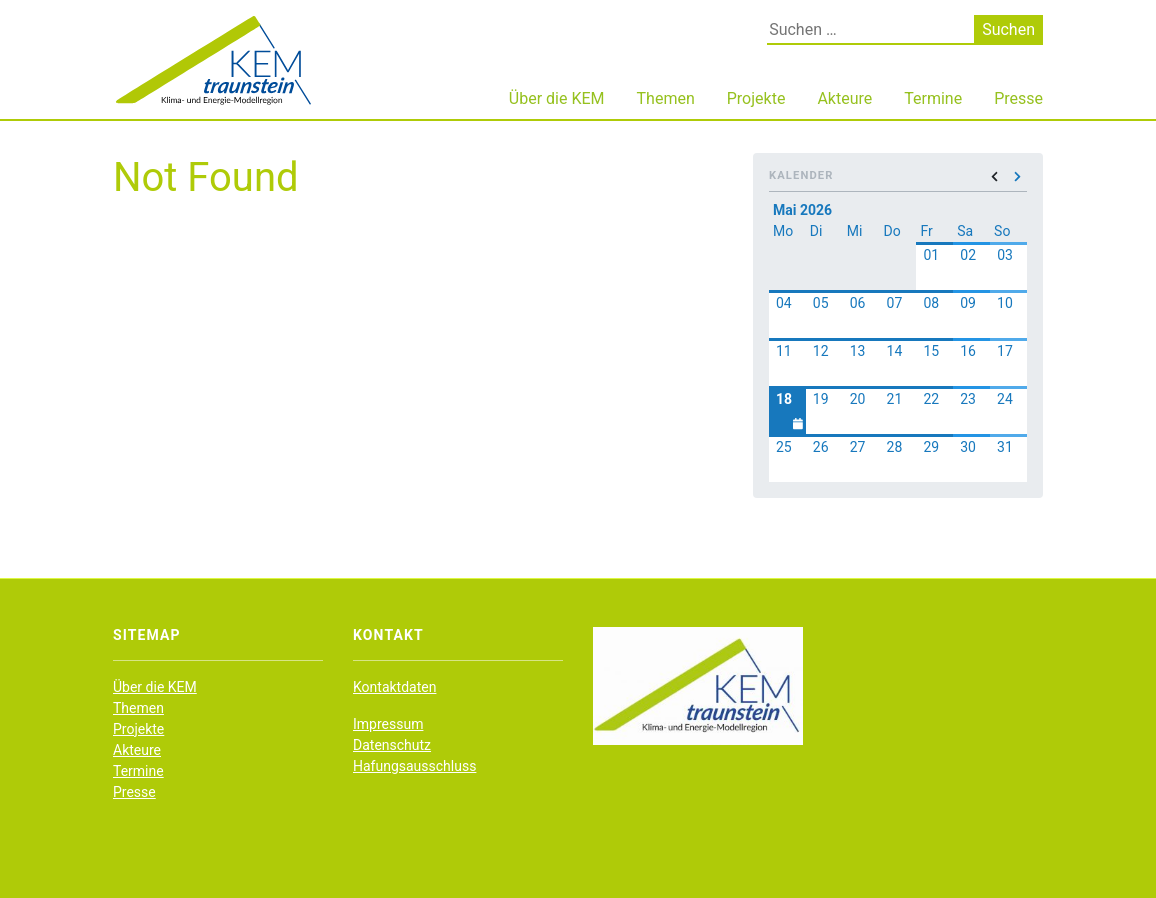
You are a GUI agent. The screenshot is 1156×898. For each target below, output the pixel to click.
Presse (1018, 98)
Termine (933, 98)
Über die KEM (557, 98)
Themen (666, 98)
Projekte (756, 98)
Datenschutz (392, 745)
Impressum (388, 724)
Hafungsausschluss (414, 766)
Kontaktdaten (394, 687)
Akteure (844, 98)
